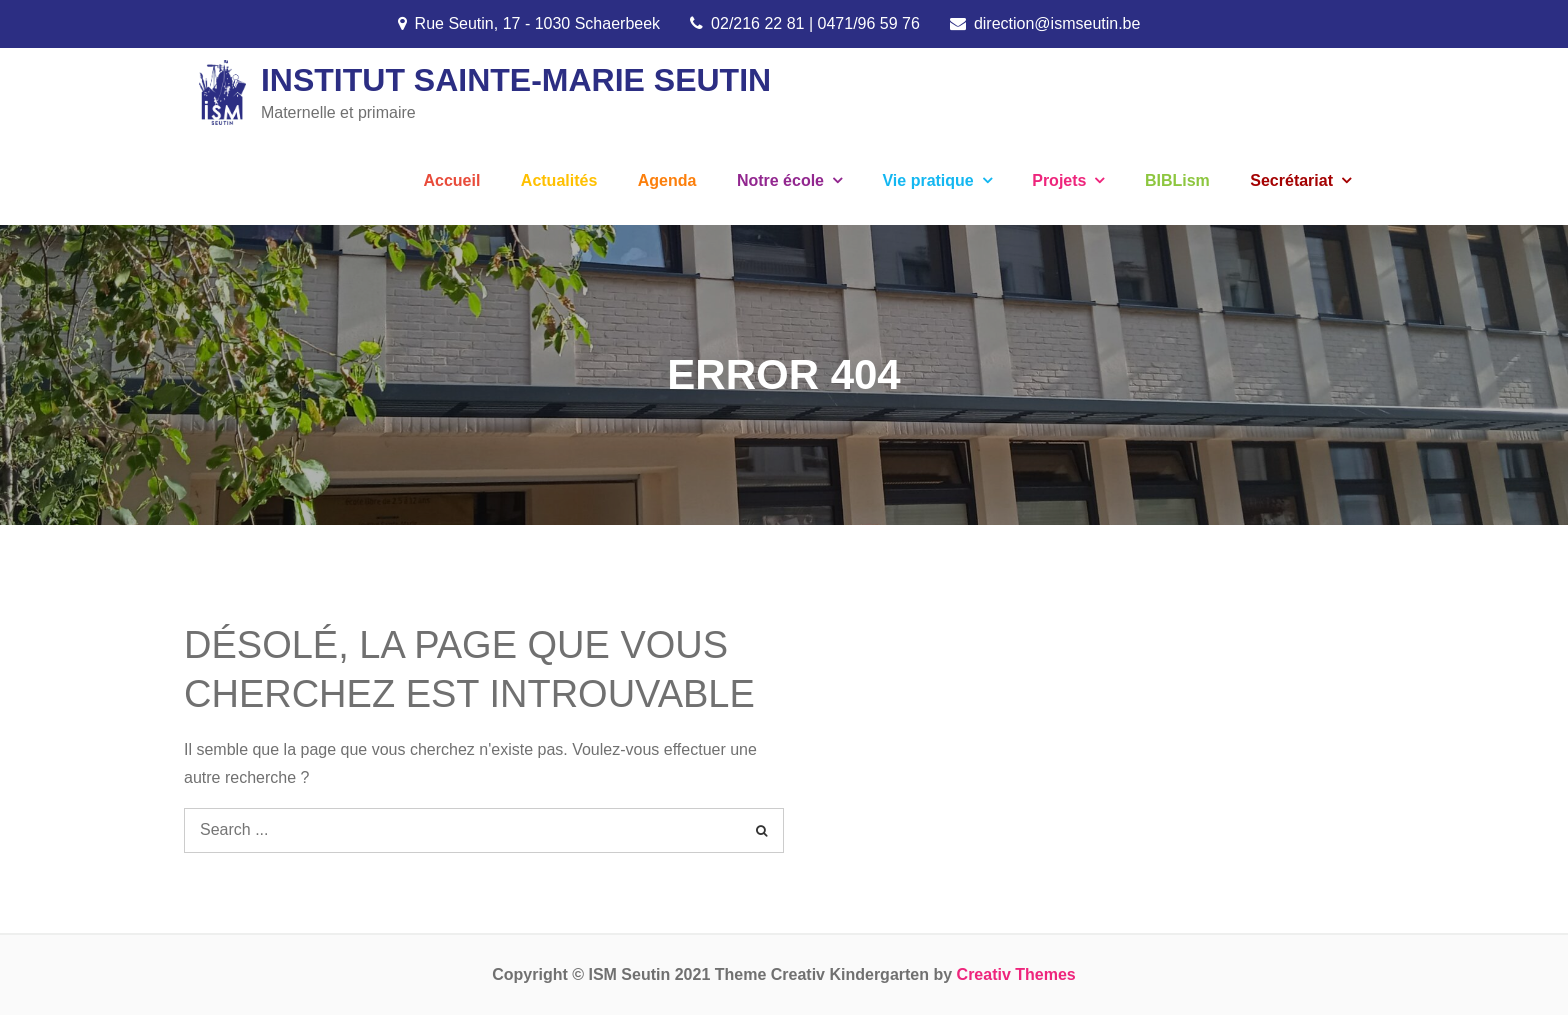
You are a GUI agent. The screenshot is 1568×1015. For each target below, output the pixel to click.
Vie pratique (927, 180)
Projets (1059, 180)
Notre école (780, 180)
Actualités (559, 180)
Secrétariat (1291, 180)
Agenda (667, 180)
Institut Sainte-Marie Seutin (516, 80)
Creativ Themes (1016, 974)
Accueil (451, 180)
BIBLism (1177, 180)
